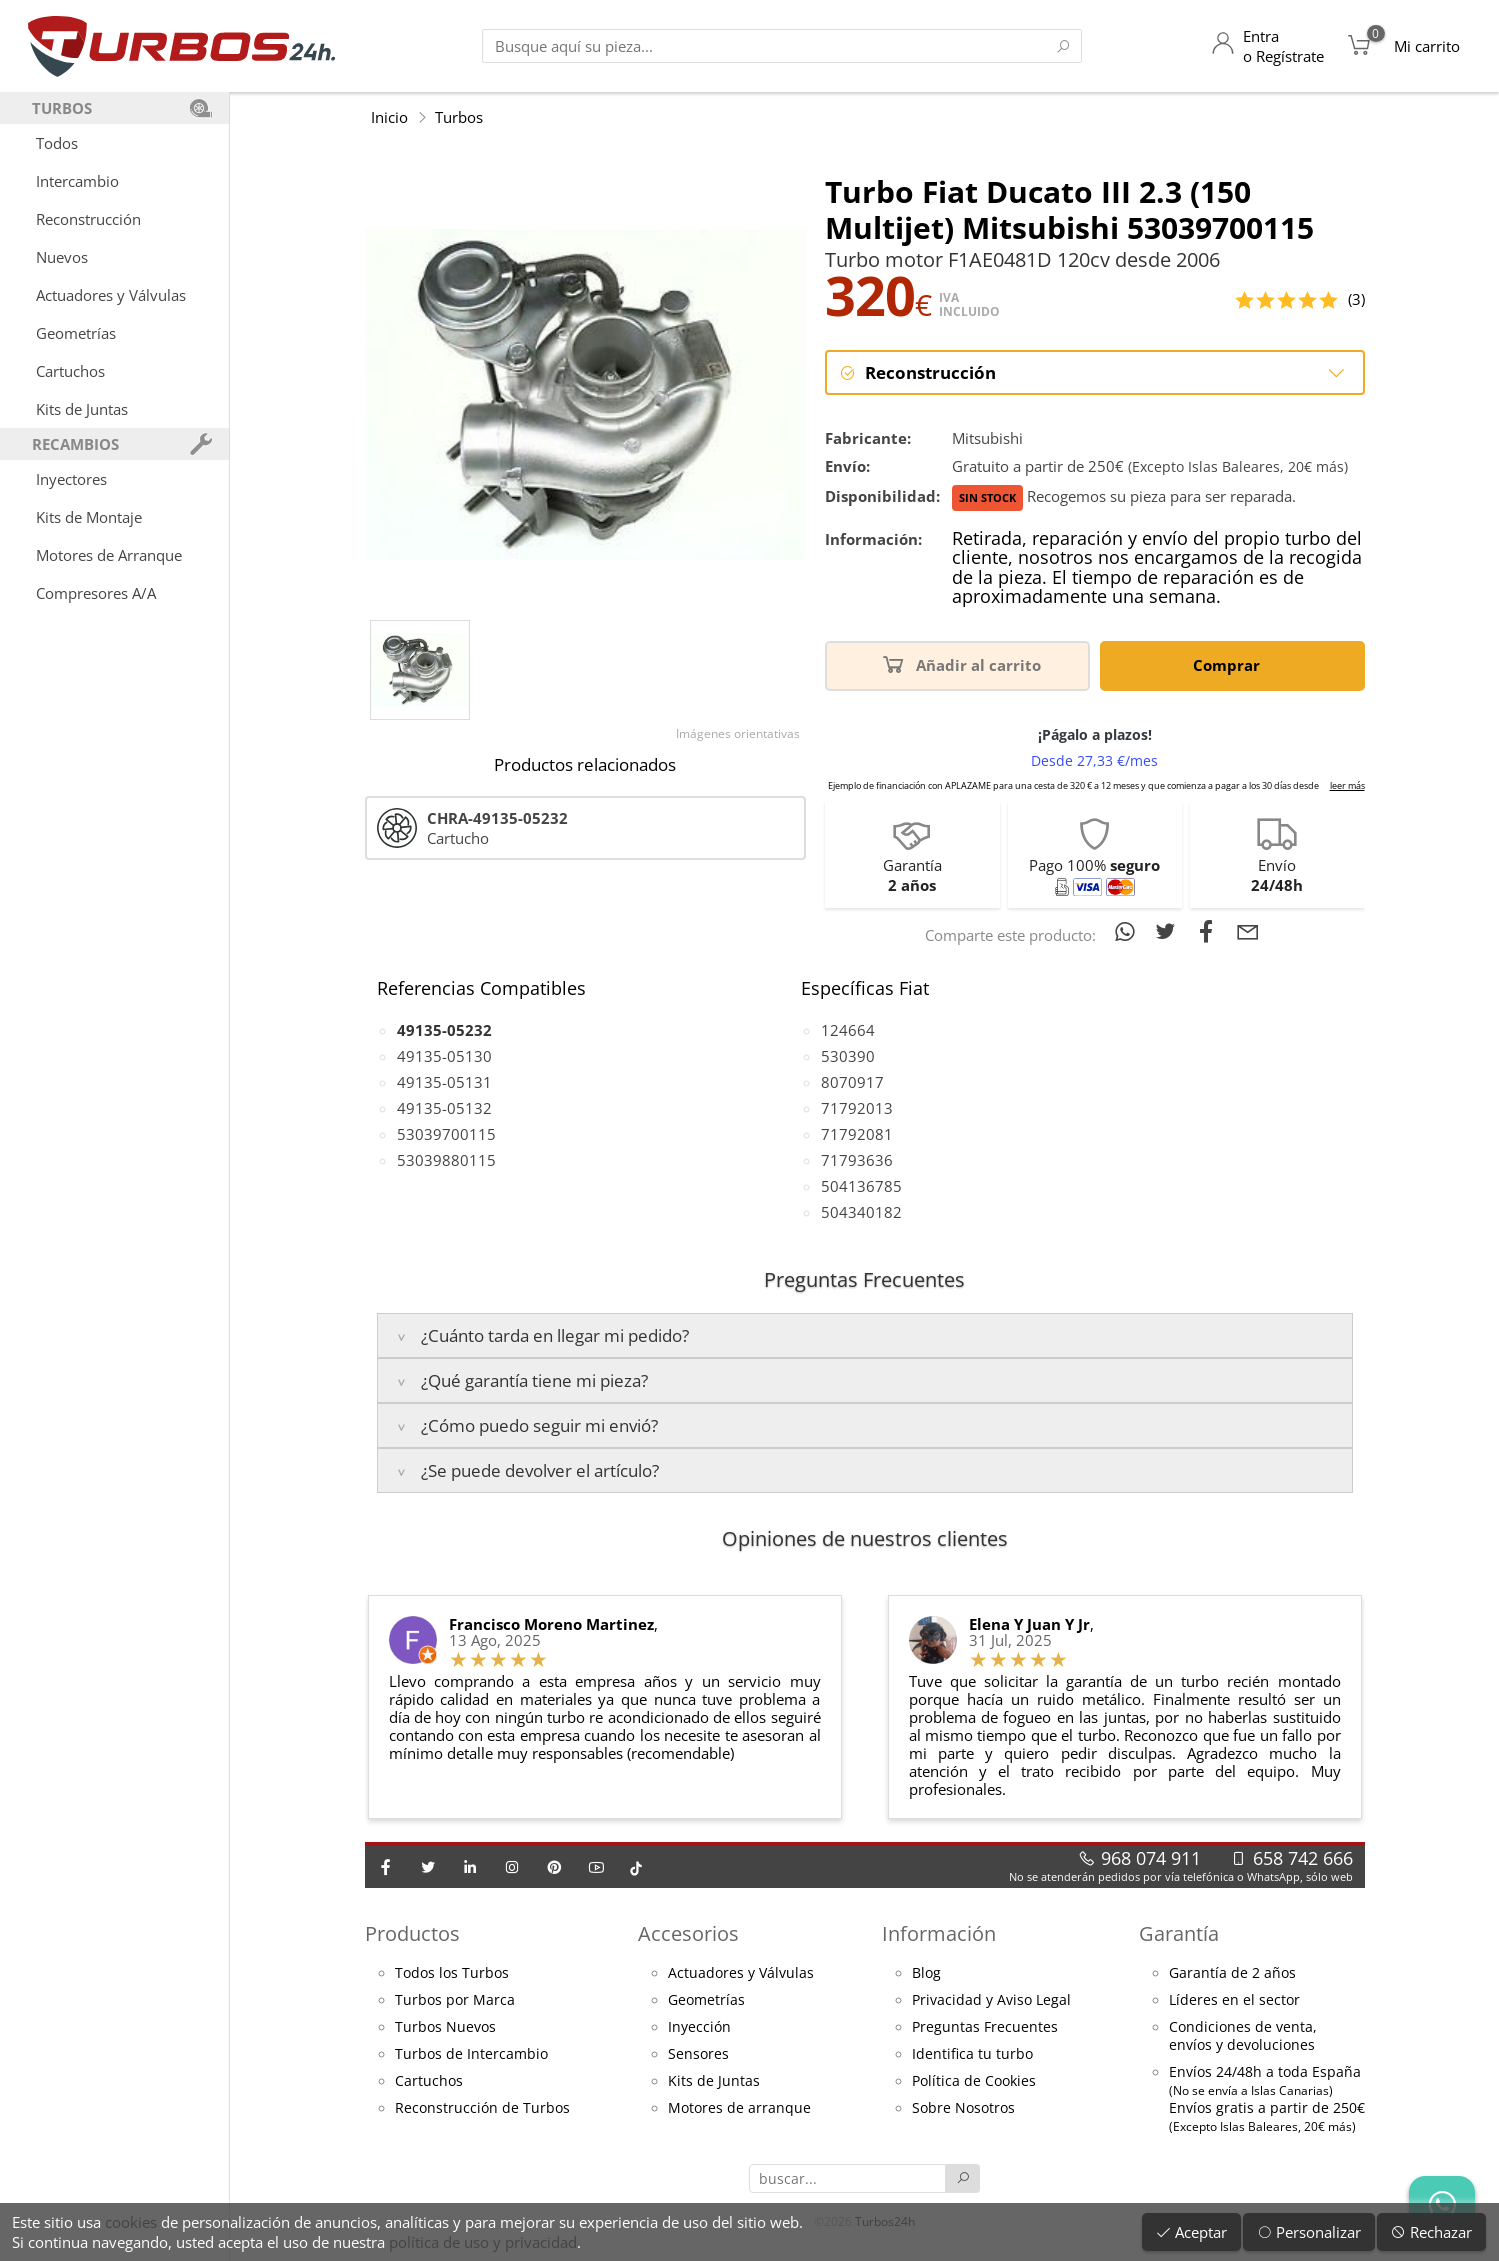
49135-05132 (444, 1108)
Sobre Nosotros (963, 2108)
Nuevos (62, 257)
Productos (412, 1933)
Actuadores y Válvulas (111, 295)
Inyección (699, 2027)
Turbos (459, 117)
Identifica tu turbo (972, 2054)
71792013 (857, 1108)
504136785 (861, 1186)
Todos (57, 143)
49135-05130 (444, 1056)
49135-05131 (444, 1082)
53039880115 (446, 1160)
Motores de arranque (739, 2108)
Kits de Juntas (82, 409)
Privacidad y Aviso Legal (991, 2000)
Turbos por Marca (455, 2000)
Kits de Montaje (89, 517)
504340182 (861, 1212)
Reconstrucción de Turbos (482, 2108)
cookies (131, 2222)
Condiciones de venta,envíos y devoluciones (1243, 2036)
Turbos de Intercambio (471, 2054)
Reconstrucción (88, 219)
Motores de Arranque (109, 555)
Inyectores (71, 479)
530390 (848, 1056)
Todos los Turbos (452, 1973)
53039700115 (446, 1134)
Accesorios (688, 1933)
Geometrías (76, 333)
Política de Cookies (974, 2081)
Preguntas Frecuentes (985, 2027)
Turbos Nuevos (445, 2027)
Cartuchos (70, 371)
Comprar (1230, 663)
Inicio (389, 117)
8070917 (852, 1082)
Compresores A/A (96, 593)
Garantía (1179, 1933)
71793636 (857, 1160)
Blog (926, 1973)
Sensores (698, 2054)
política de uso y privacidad (483, 2242)
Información (939, 1933)
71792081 (857, 1134)
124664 (848, 1030)
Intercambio (77, 181)
